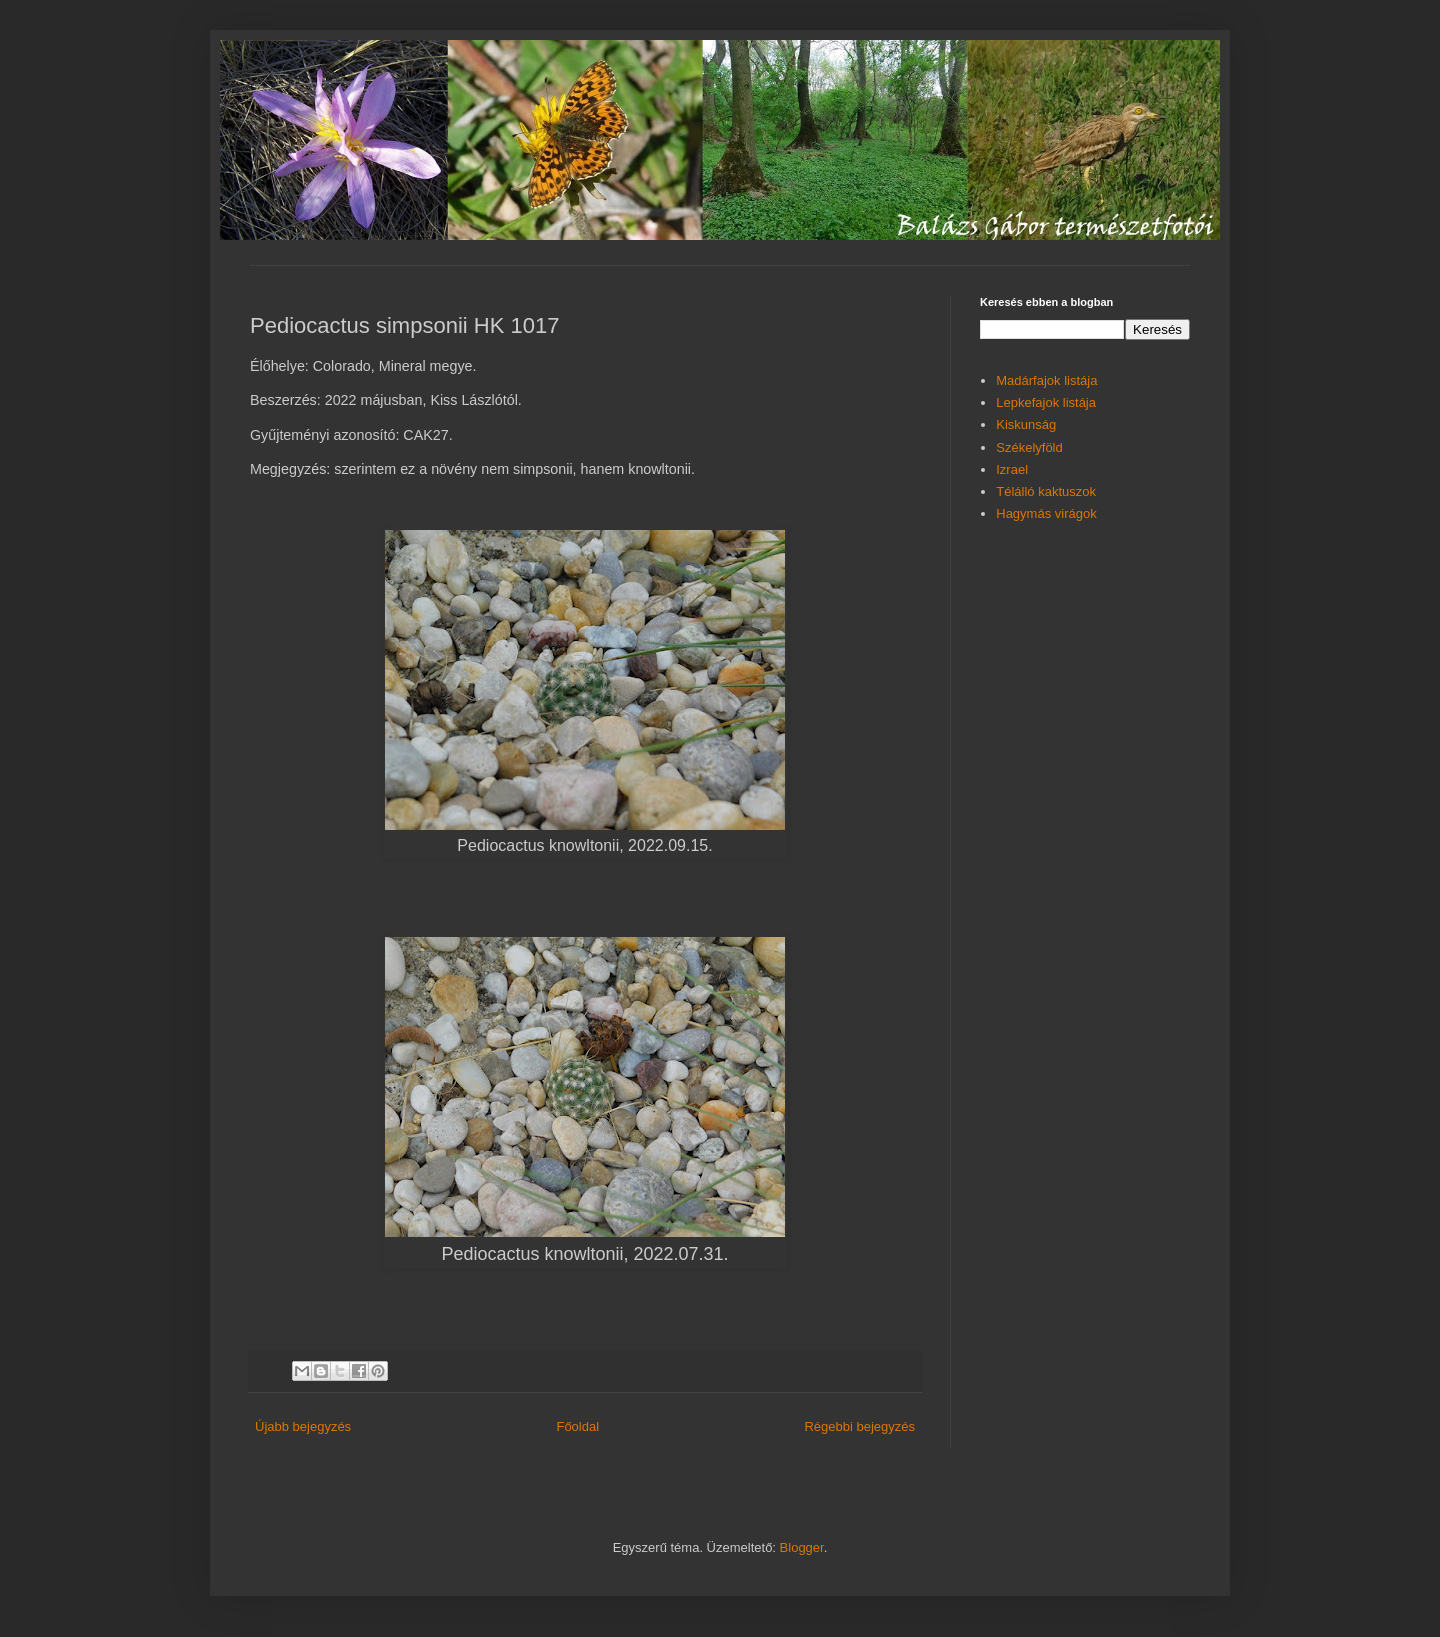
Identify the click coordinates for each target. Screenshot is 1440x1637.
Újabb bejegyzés (303, 1426)
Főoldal (577, 1426)
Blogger (802, 1547)
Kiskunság (1026, 424)
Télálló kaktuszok (1046, 491)
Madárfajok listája (1046, 380)
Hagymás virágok (1046, 513)
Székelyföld (1029, 447)
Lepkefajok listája (1046, 402)
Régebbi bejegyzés (859, 1426)
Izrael (1012, 469)
